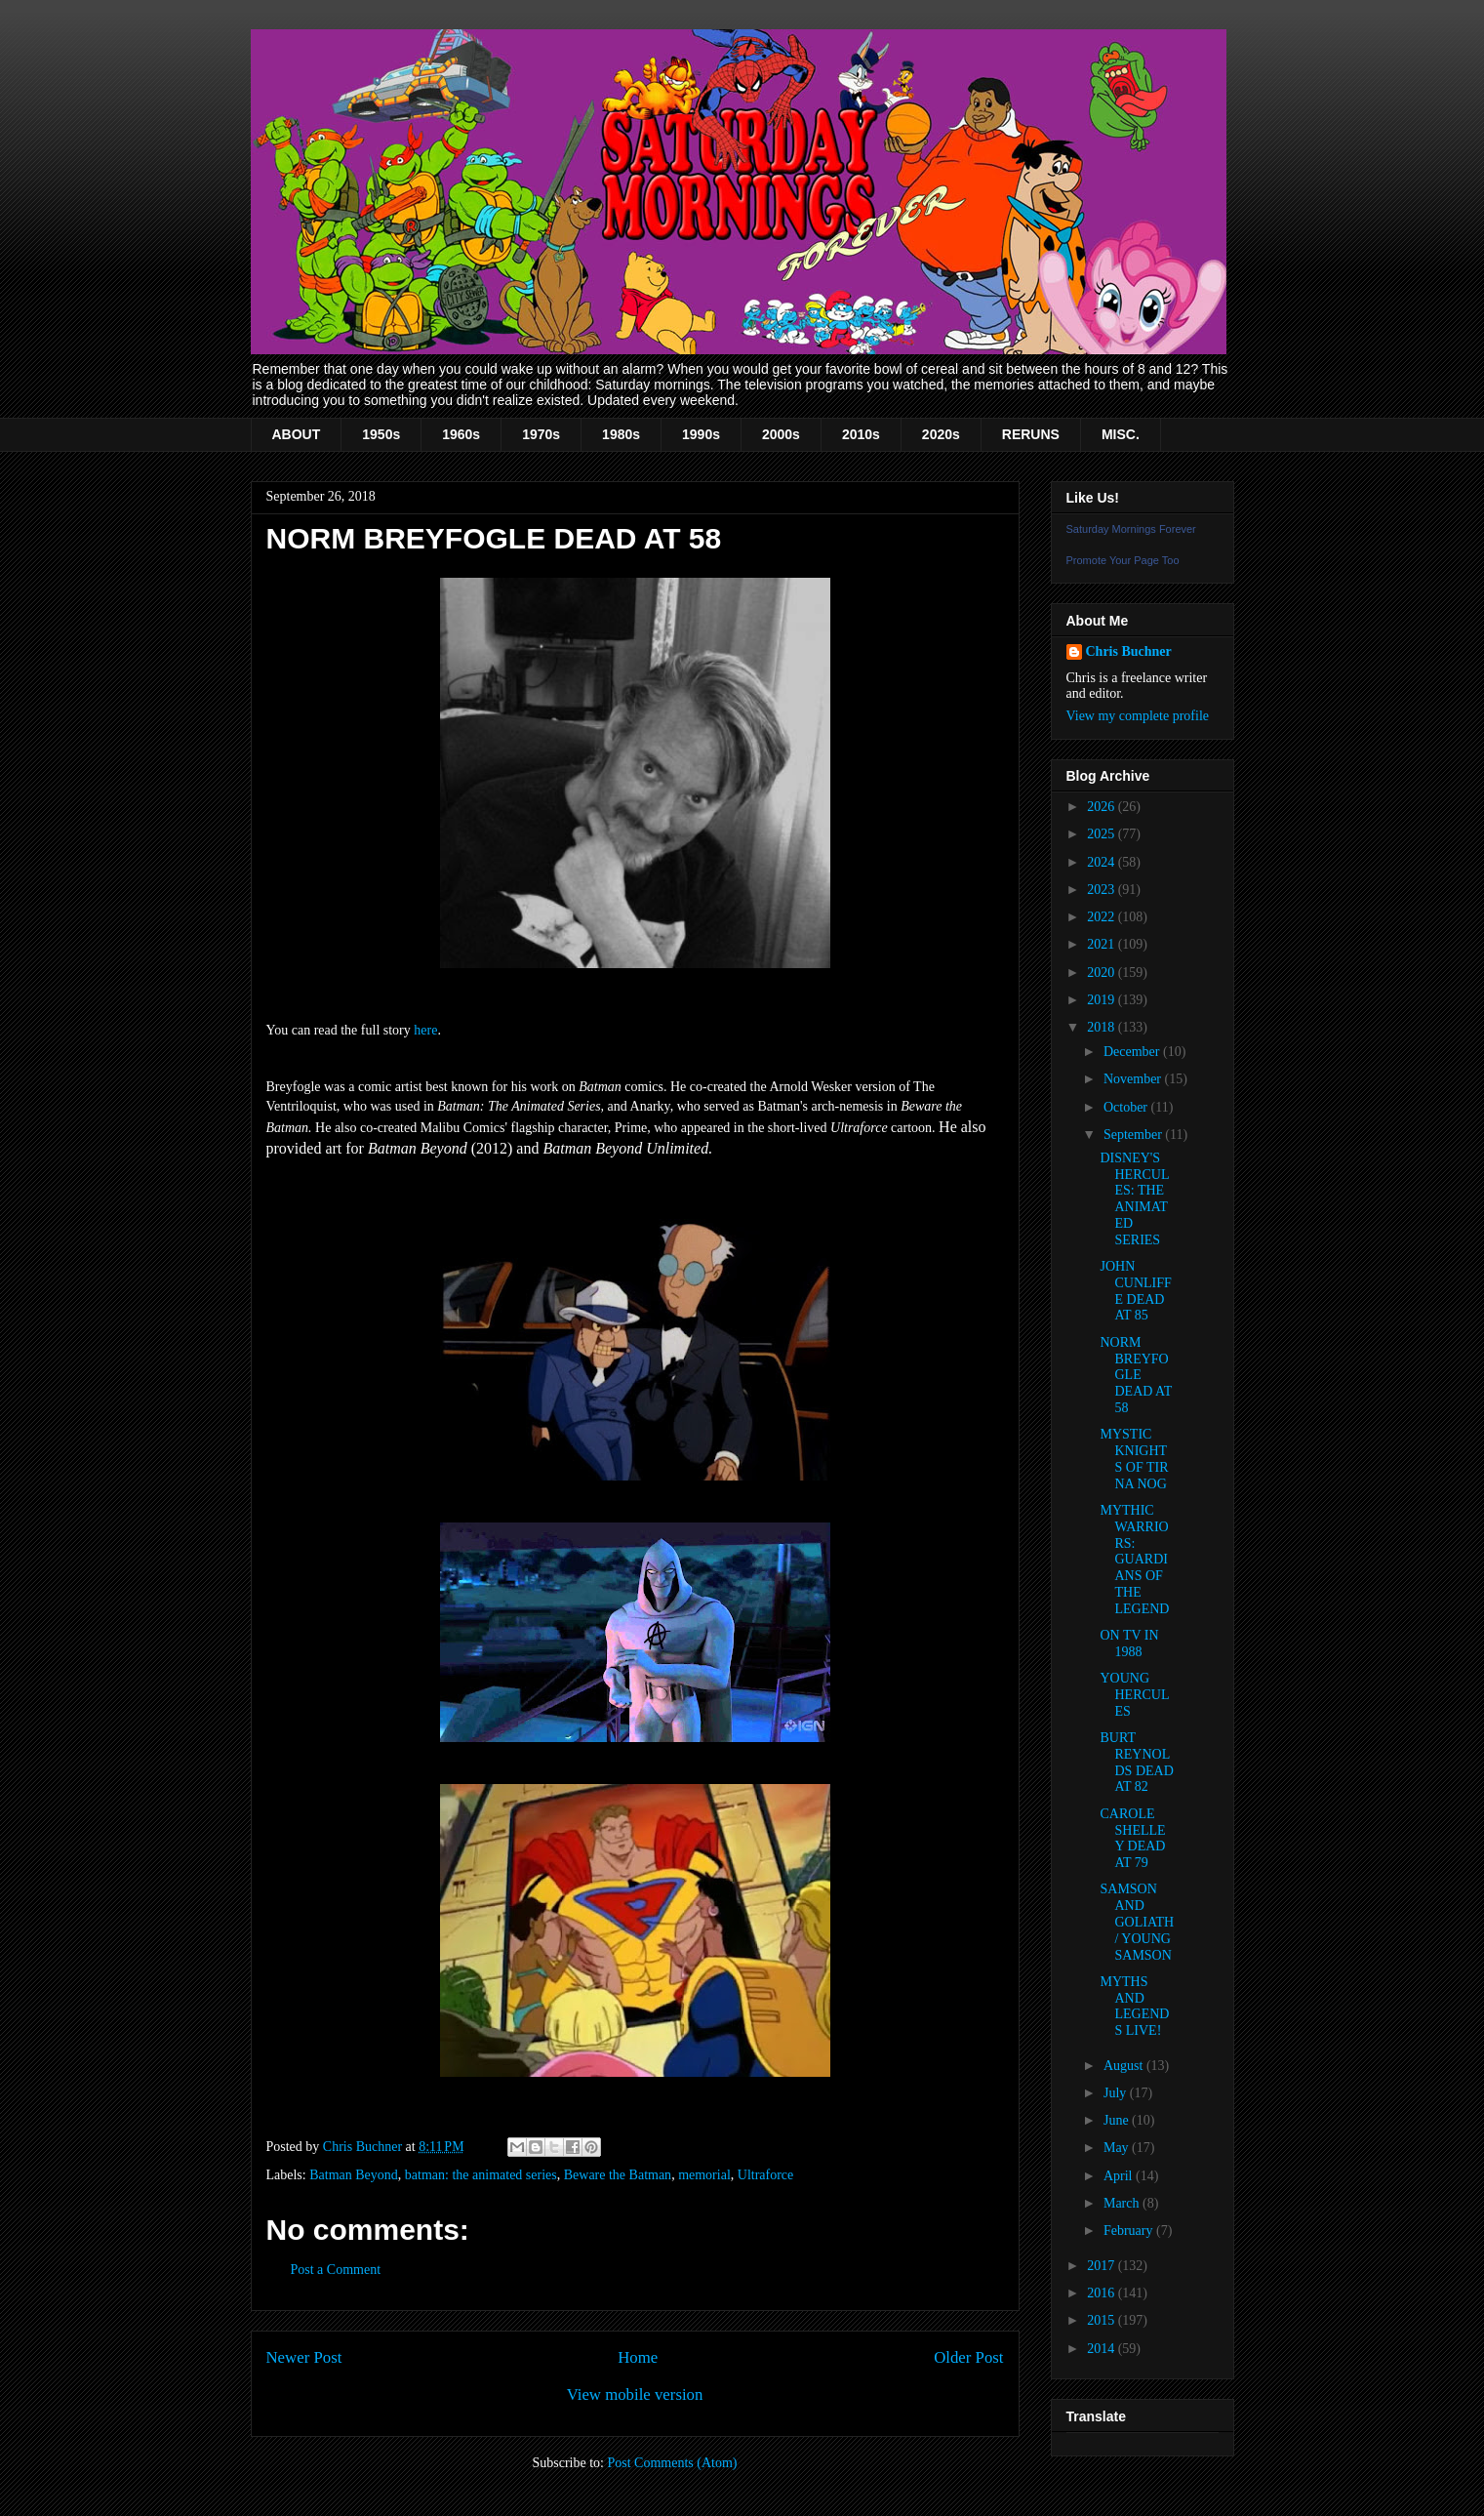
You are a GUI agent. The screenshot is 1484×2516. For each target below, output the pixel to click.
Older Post (968, 2357)
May (1117, 2147)
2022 (1102, 917)
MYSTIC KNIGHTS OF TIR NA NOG (1134, 1458)
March (1123, 2203)
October (1127, 1107)
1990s (701, 434)
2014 (1102, 2348)
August (1124, 2065)
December (1133, 1051)
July (1116, 2093)
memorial (704, 2175)
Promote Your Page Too (1123, 560)
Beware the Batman (617, 2175)
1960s (461, 434)
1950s (381, 434)
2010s (861, 434)
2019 (1102, 1000)
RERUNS (1031, 434)
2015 (1102, 2320)
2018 (1102, 1027)
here (425, 1030)
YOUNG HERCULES (1134, 1695)
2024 (1102, 862)
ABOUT (296, 434)
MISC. (1121, 434)
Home (638, 2357)
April (1119, 2176)
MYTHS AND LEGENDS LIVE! (1134, 2006)
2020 (1102, 972)
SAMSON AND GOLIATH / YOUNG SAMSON (1137, 1922)
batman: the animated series (481, 2175)
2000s (781, 434)
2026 (1102, 806)
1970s (541, 434)
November (1134, 1079)
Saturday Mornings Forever (1131, 529)
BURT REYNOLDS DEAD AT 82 (1136, 1762)
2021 (1102, 944)
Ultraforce (766, 2175)
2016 (1102, 2293)
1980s (621, 434)
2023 (1102, 889)
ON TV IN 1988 (1129, 1643)
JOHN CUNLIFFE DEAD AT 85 (1135, 1290)
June (1117, 2120)
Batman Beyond (353, 2175)
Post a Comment (336, 2269)
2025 (1102, 834)
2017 (1102, 2265)
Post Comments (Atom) (672, 2462)
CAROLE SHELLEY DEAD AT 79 (1132, 1838)
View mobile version (635, 2394)
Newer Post (304, 2357)
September (1134, 1134)
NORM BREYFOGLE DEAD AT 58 (1135, 1375)
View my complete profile (1138, 716)
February (1129, 2230)
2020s (941, 434)
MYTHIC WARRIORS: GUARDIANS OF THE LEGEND (1134, 1559)
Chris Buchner (1129, 651)
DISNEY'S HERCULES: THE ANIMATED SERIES (1134, 1199)
